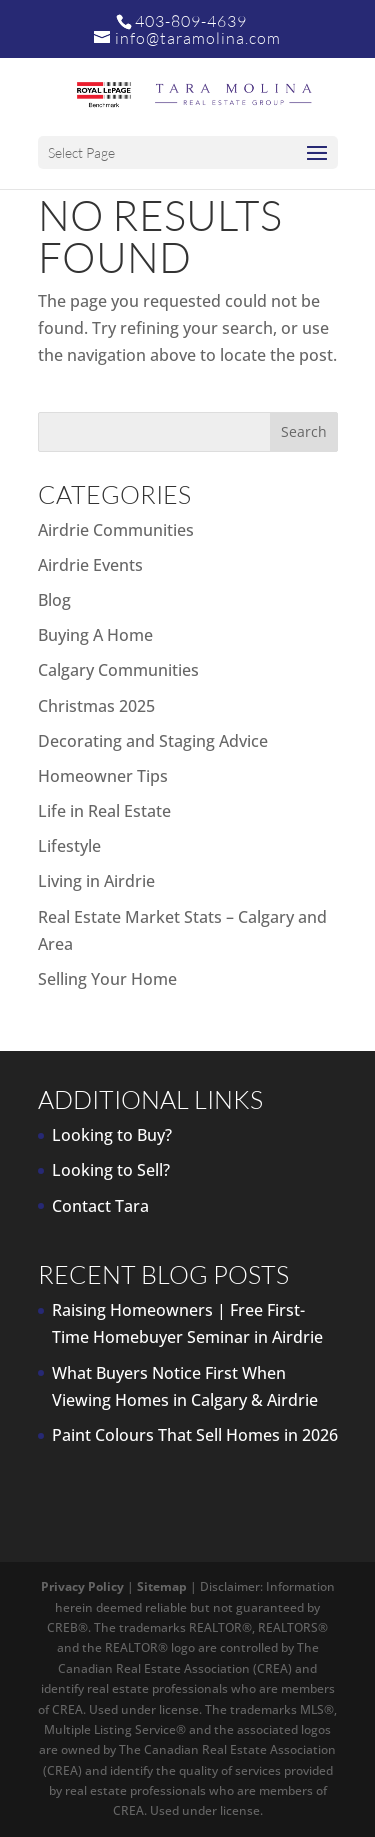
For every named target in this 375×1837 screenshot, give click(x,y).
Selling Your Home (107, 979)
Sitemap (162, 1586)
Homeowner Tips (103, 776)
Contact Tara (100, 1206)
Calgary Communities (118, 670)
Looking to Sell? (111, 1170)
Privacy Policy (82, 1586)
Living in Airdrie (96, 881)
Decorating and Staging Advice (153, 741)
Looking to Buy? (112, 1135)
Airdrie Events (90, 565)
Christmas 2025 (96, 706)
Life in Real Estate (104, 811)
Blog (54, 600)
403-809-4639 (191, 21)
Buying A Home (95, 635)
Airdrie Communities (116, 530)
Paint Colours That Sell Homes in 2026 (195, 1435)
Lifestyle (69, 846)
